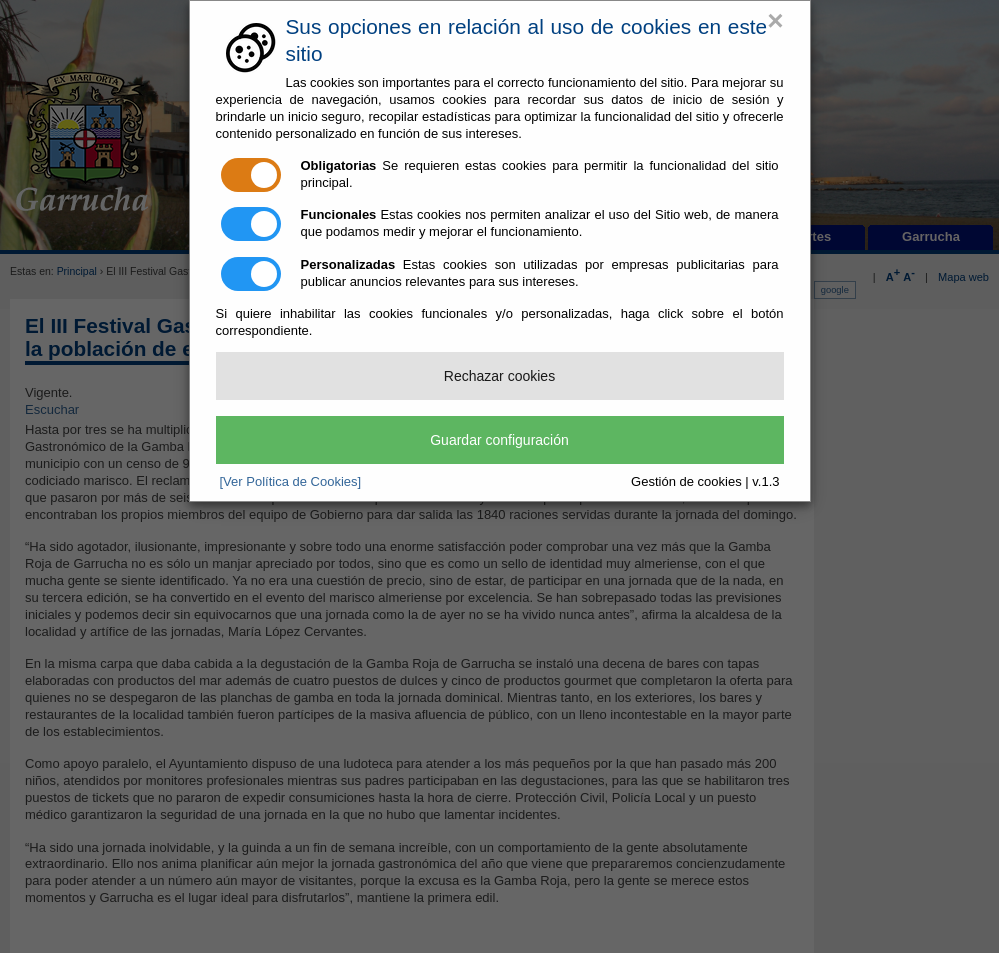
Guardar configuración (499, 440)
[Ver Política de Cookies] (291, 481)
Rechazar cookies (499, 376)
